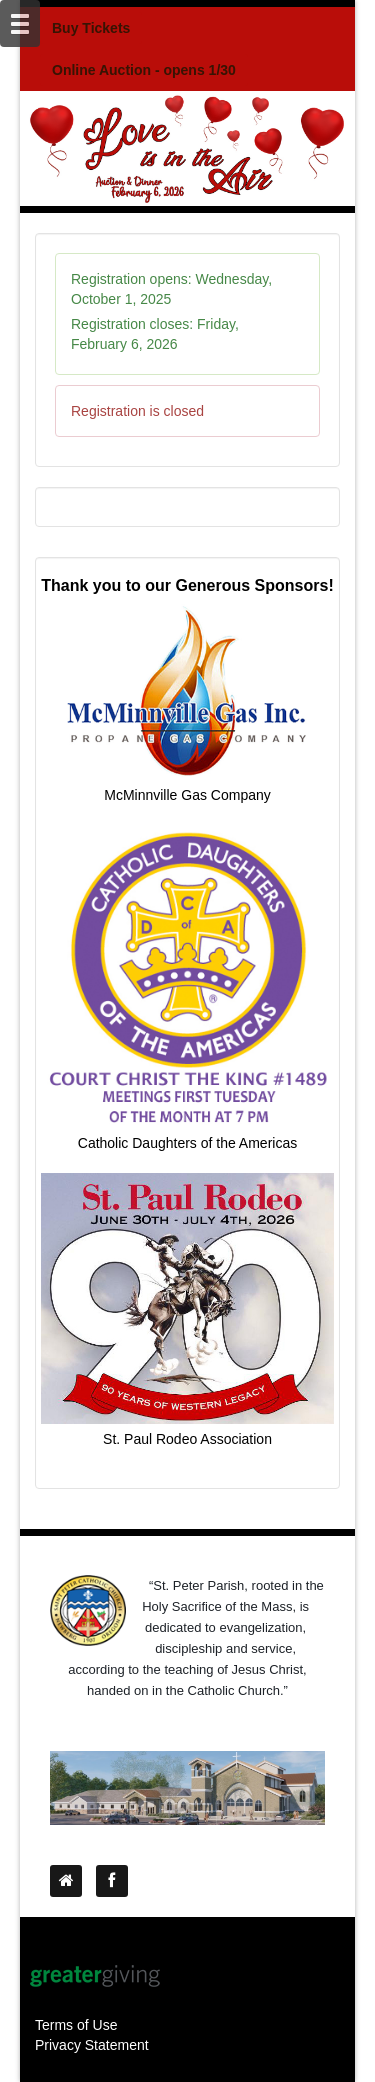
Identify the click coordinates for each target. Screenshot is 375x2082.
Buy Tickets (91, 28)
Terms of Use (76, 2025)
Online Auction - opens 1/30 (144, 70)
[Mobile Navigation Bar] (20, 23)
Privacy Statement (92, 2045)
